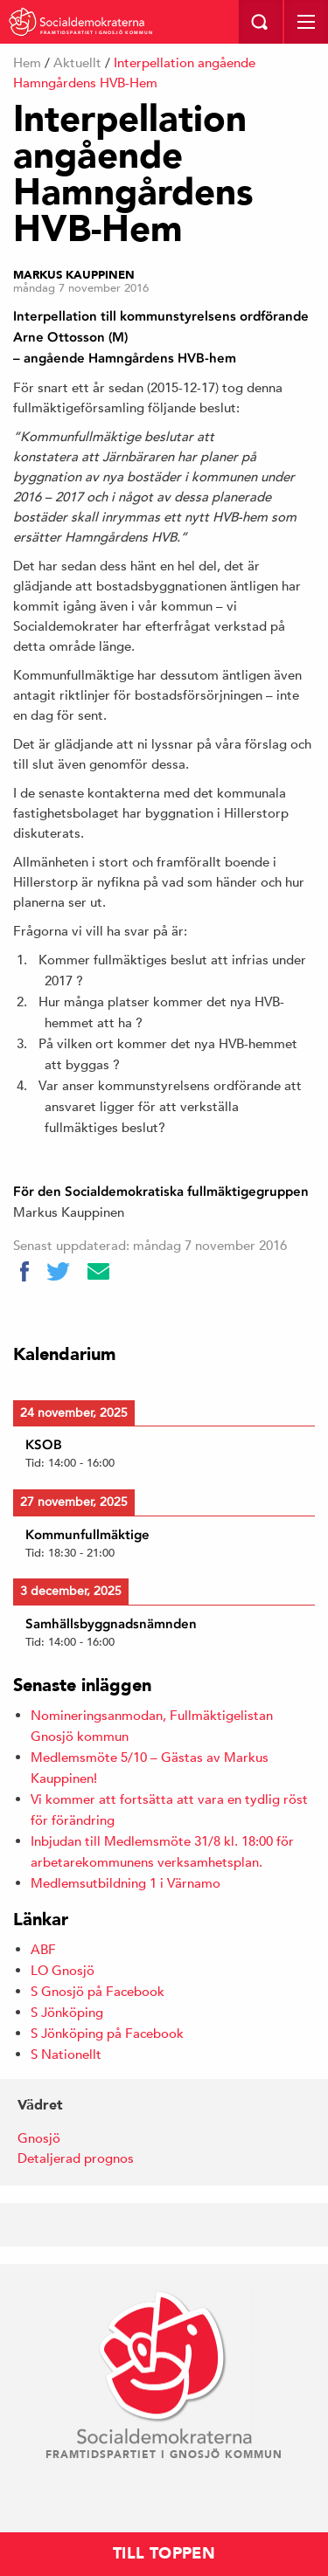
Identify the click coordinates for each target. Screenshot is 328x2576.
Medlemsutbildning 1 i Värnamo (125, 1883)
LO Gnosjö (62, 1970)
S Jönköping (67, 2012)
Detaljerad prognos (75, 2158)
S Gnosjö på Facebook (97, 1991)
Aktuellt (77, 62)
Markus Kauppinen (74, 275)
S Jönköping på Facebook (107, 2033)
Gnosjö (38, 2138)
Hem (27, 62)
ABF (43, 1949)
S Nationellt (66, 2054)
